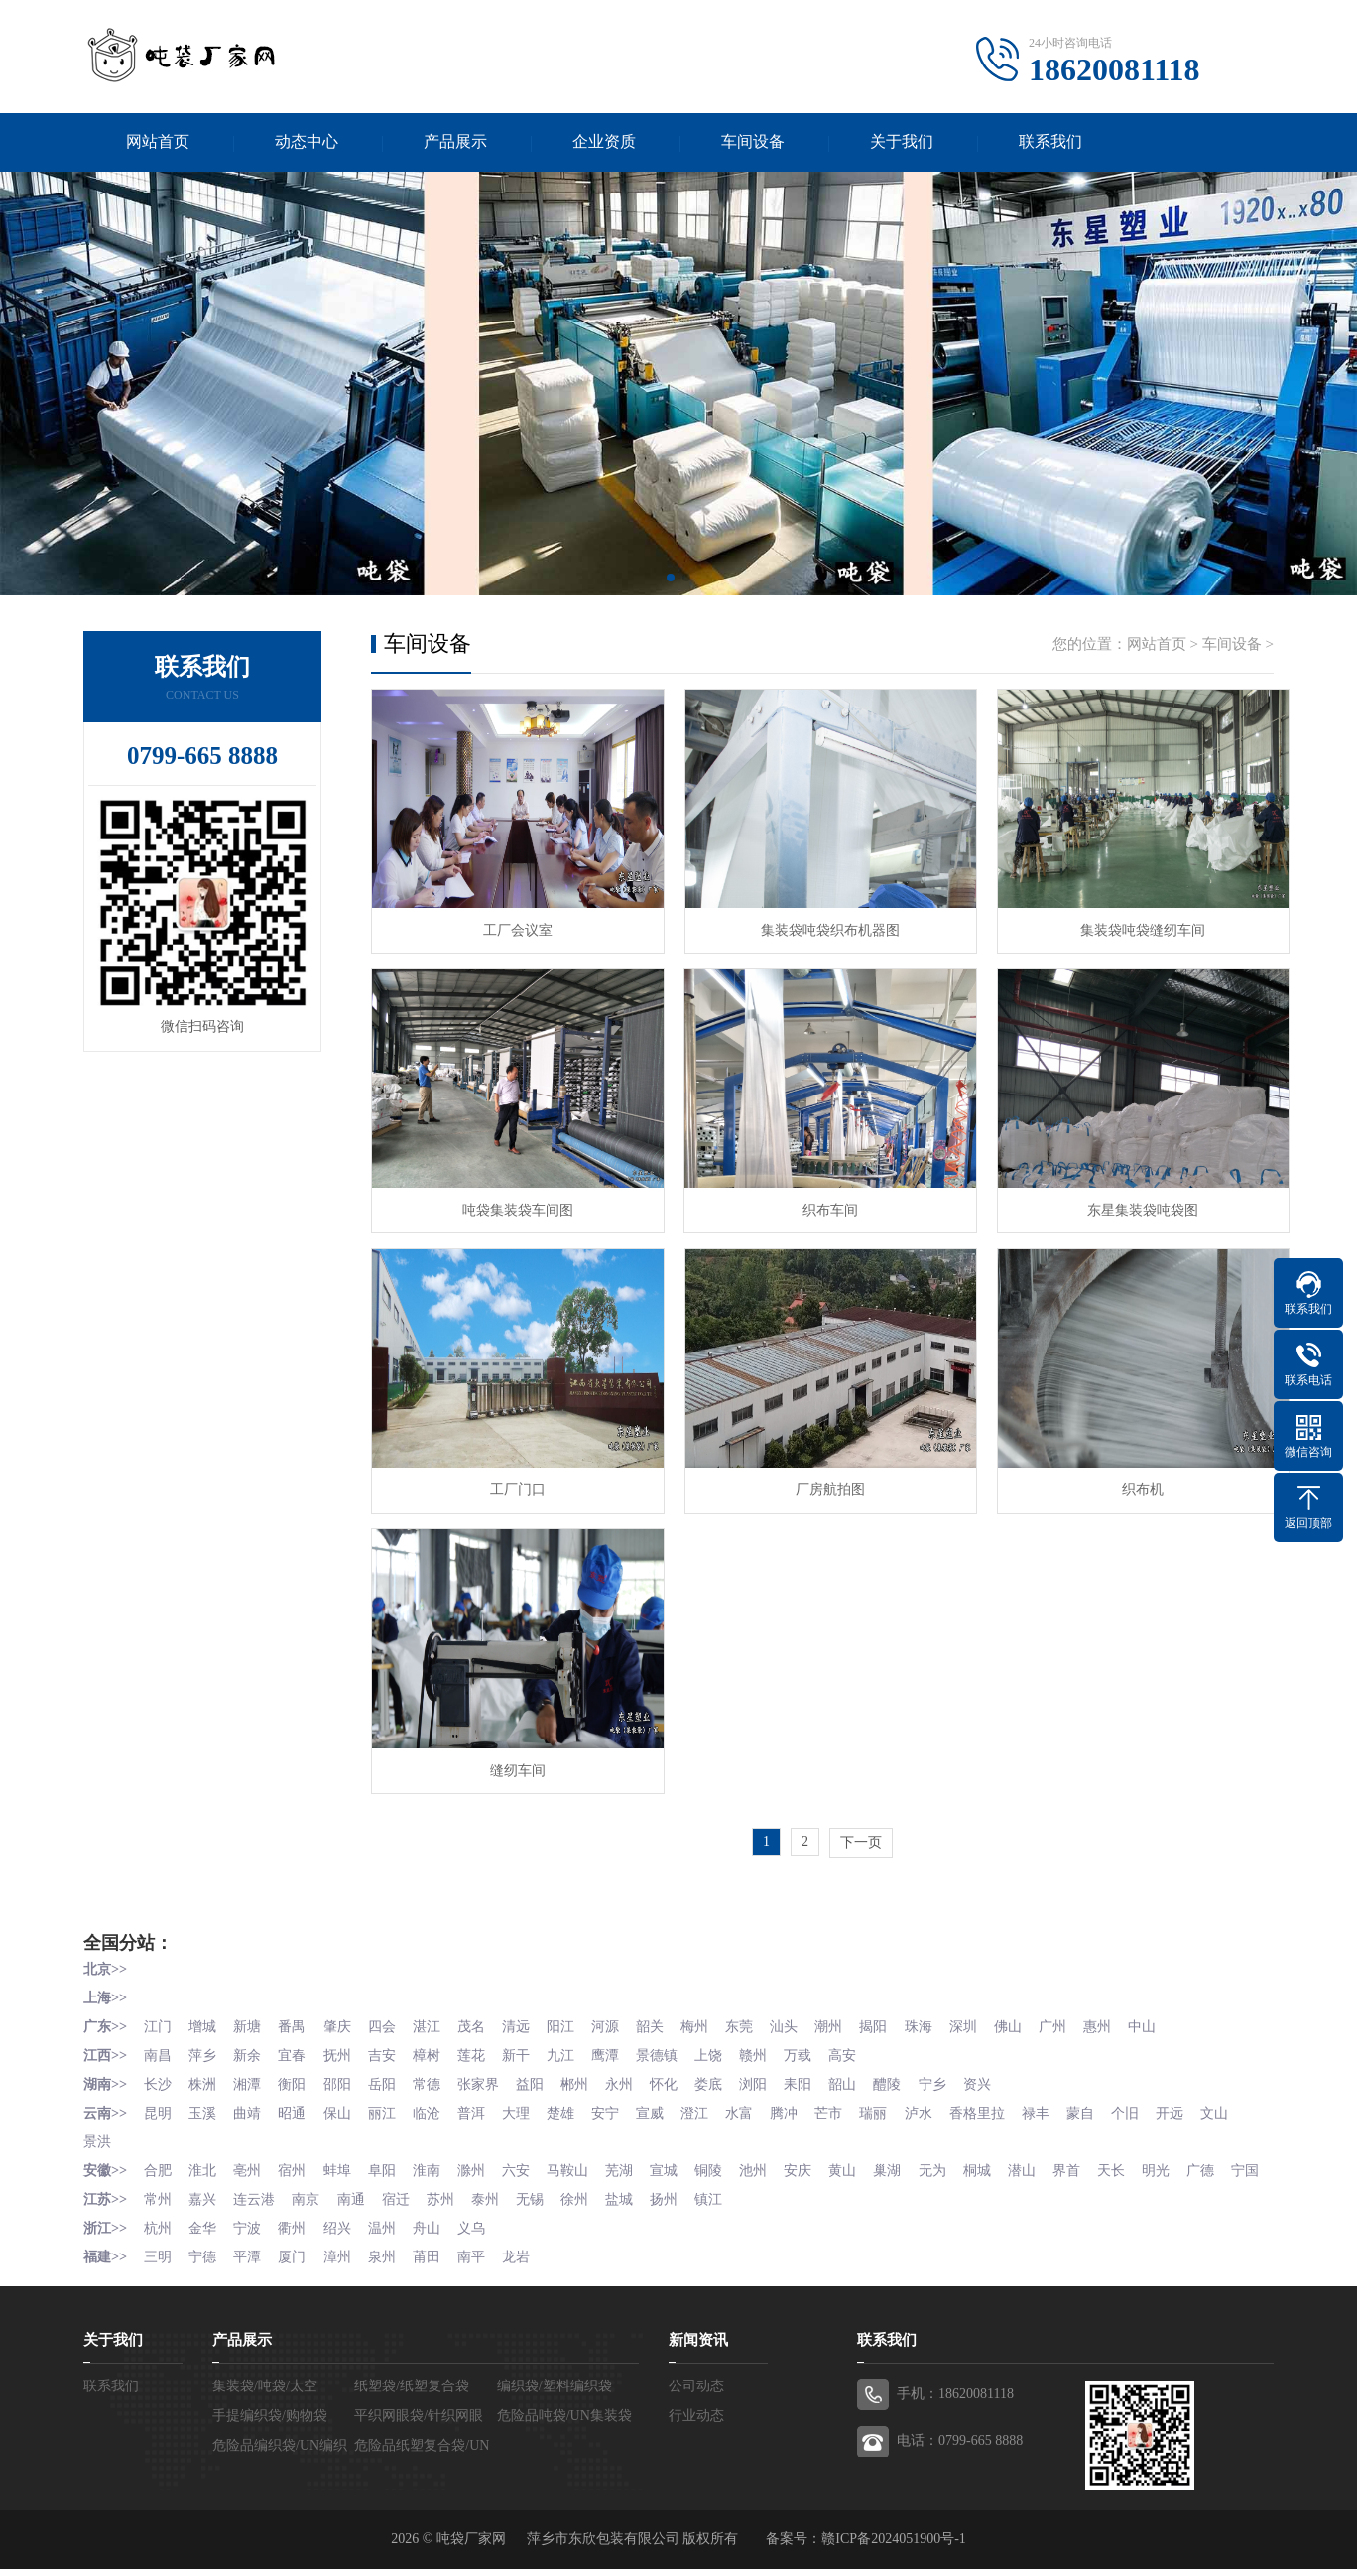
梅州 (712, 2013)
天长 (1142, 2152)
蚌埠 (343, 2152)
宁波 (251, 2236)
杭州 (159, 2236)
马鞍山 (581, 2152)
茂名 (482, 2013)
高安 (865, 2041)
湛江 (435, 2013)
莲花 (482, 2041)
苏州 (449, 2208)
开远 (1201, 2097)
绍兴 (343, 2236)
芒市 (851, 2097)
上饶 (726, 2041)
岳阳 (390, 2069)
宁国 (97, 2180)
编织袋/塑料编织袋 (554, 2392)
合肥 (159, 2152)
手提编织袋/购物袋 (269, 2422)
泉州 (390, 2263)
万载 (818, 2041)
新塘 (251, 2013)
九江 (574, 2041)
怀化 (680, 2069)
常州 (159, 2208)
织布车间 (822, 1205)
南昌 (159, 2041)
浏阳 (773, 2069)
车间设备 (753, 142)
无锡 (541, 2208)
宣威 (666, 2097)
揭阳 (897, 2013)
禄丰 (1063, 2097)
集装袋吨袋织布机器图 (822, 928)
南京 (311, 2208)
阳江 (574, 2013)
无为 (957, 2152)
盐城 (634, 2208)
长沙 (159, 2069)
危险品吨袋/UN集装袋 (564, 2422)
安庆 (818, 2152)
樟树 (435, 2041)
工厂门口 (515, 1482)
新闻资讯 (698, 2347)
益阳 (541, 2069)
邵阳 (343, 2069)
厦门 (297, 2263)
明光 (1187, 2152)
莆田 (435, 2263)
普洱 (482, 2097)
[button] (671, 579)
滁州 (482, 2152)
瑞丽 (897, 2097)
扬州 (680, 2208)
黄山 (865, 2152)
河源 (620, 2013)
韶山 (865, 2069)
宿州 (297, 2152)
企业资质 (604, 142)
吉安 (390, 2041)
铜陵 (726, 2152)
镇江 (726, 2208)
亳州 (251, 2152)
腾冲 (804, 2097)
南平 (482, 2263)
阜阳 (390, 2152)
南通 (357, 2208)
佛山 (1035, 2013)
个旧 (1156, 2097)
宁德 (205, 2263)
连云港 (258, 2208)
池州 (773, 2152)
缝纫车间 (515, 1758)
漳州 (343, 2263)
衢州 (297, 2236)
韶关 (666, 2013)
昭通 (297, 2097)
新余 (251, 2041)
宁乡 (957, 2069)
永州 (634, 2069)
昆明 (159, 2097)
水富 (759, 2097)
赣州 (773, 2041)
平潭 (251, 2263)
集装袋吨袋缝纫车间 (1129, 928)
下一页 (861, 1832)
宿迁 (404, 2208)
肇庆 (343, 2013)
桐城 (1003, 2152)
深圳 (989, 2013)
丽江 (390, 2097)
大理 (528, 2097)
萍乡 (205, 2041)
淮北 (205, 2152)
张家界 (489, 2069)
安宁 (620, 2097)
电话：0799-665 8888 (960, 2447)
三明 (159, 2263)
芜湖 (634, 2152)
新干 (528, 2041)
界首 (1095, 2152)
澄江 (712, 2097)
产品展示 (455, 142)
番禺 (297, 2013)
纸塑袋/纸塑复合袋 (411, 2392)
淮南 (435, 2152)
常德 (435, 2069)
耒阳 (818, 2069)
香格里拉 (1003, 2097)
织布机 (1130, 1482)
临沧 (435, 2097)
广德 (1234, 2152)
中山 (1173, 2013)
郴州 (588, 2069)
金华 (205, 2236)
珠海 (943, 2013)
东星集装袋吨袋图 (1129, 1205)
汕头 (804, 2013)
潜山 (1049, 2152)
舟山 (435, 2236)
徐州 (588, 2208)
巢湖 (911, 2152)
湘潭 (251, 2069)
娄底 (726, 2069)
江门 (159, 2013)
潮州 (851, 2013)
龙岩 (528, 2263)
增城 (205, 2013)
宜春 (297, 2041)
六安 (528, 2152)
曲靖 (251, 2097)
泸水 (943, 2097)
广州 (1081, 2013)
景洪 (144, 2125)
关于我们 (901, 142)
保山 (343, 2097)
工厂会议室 (515, 928)
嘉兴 (205, 2208)
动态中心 (306, 142)
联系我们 (1050, 142)
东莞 (759, 2013)
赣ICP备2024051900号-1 (893, 2545)
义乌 (482, 2236)
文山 (97, 2125)
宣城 (680, 2152)
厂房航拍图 (822, 1482)
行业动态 (696, 2422)
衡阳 (297, 2069)
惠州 (1128, 2013)
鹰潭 (620, 2041)
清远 (528, 2013)
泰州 (496, 2208)
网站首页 (157, 142)
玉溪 (205, 2097)
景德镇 (673, 2041)
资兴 (1003, 2069)
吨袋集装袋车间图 (514, 1205)
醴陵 (911, 2069)
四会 (390, 2013)
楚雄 (574, 2097)
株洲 (205, 2069)
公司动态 (696, 2392)
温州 (390, 2236)
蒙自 (1109, 2097)
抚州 (343, 2041)
